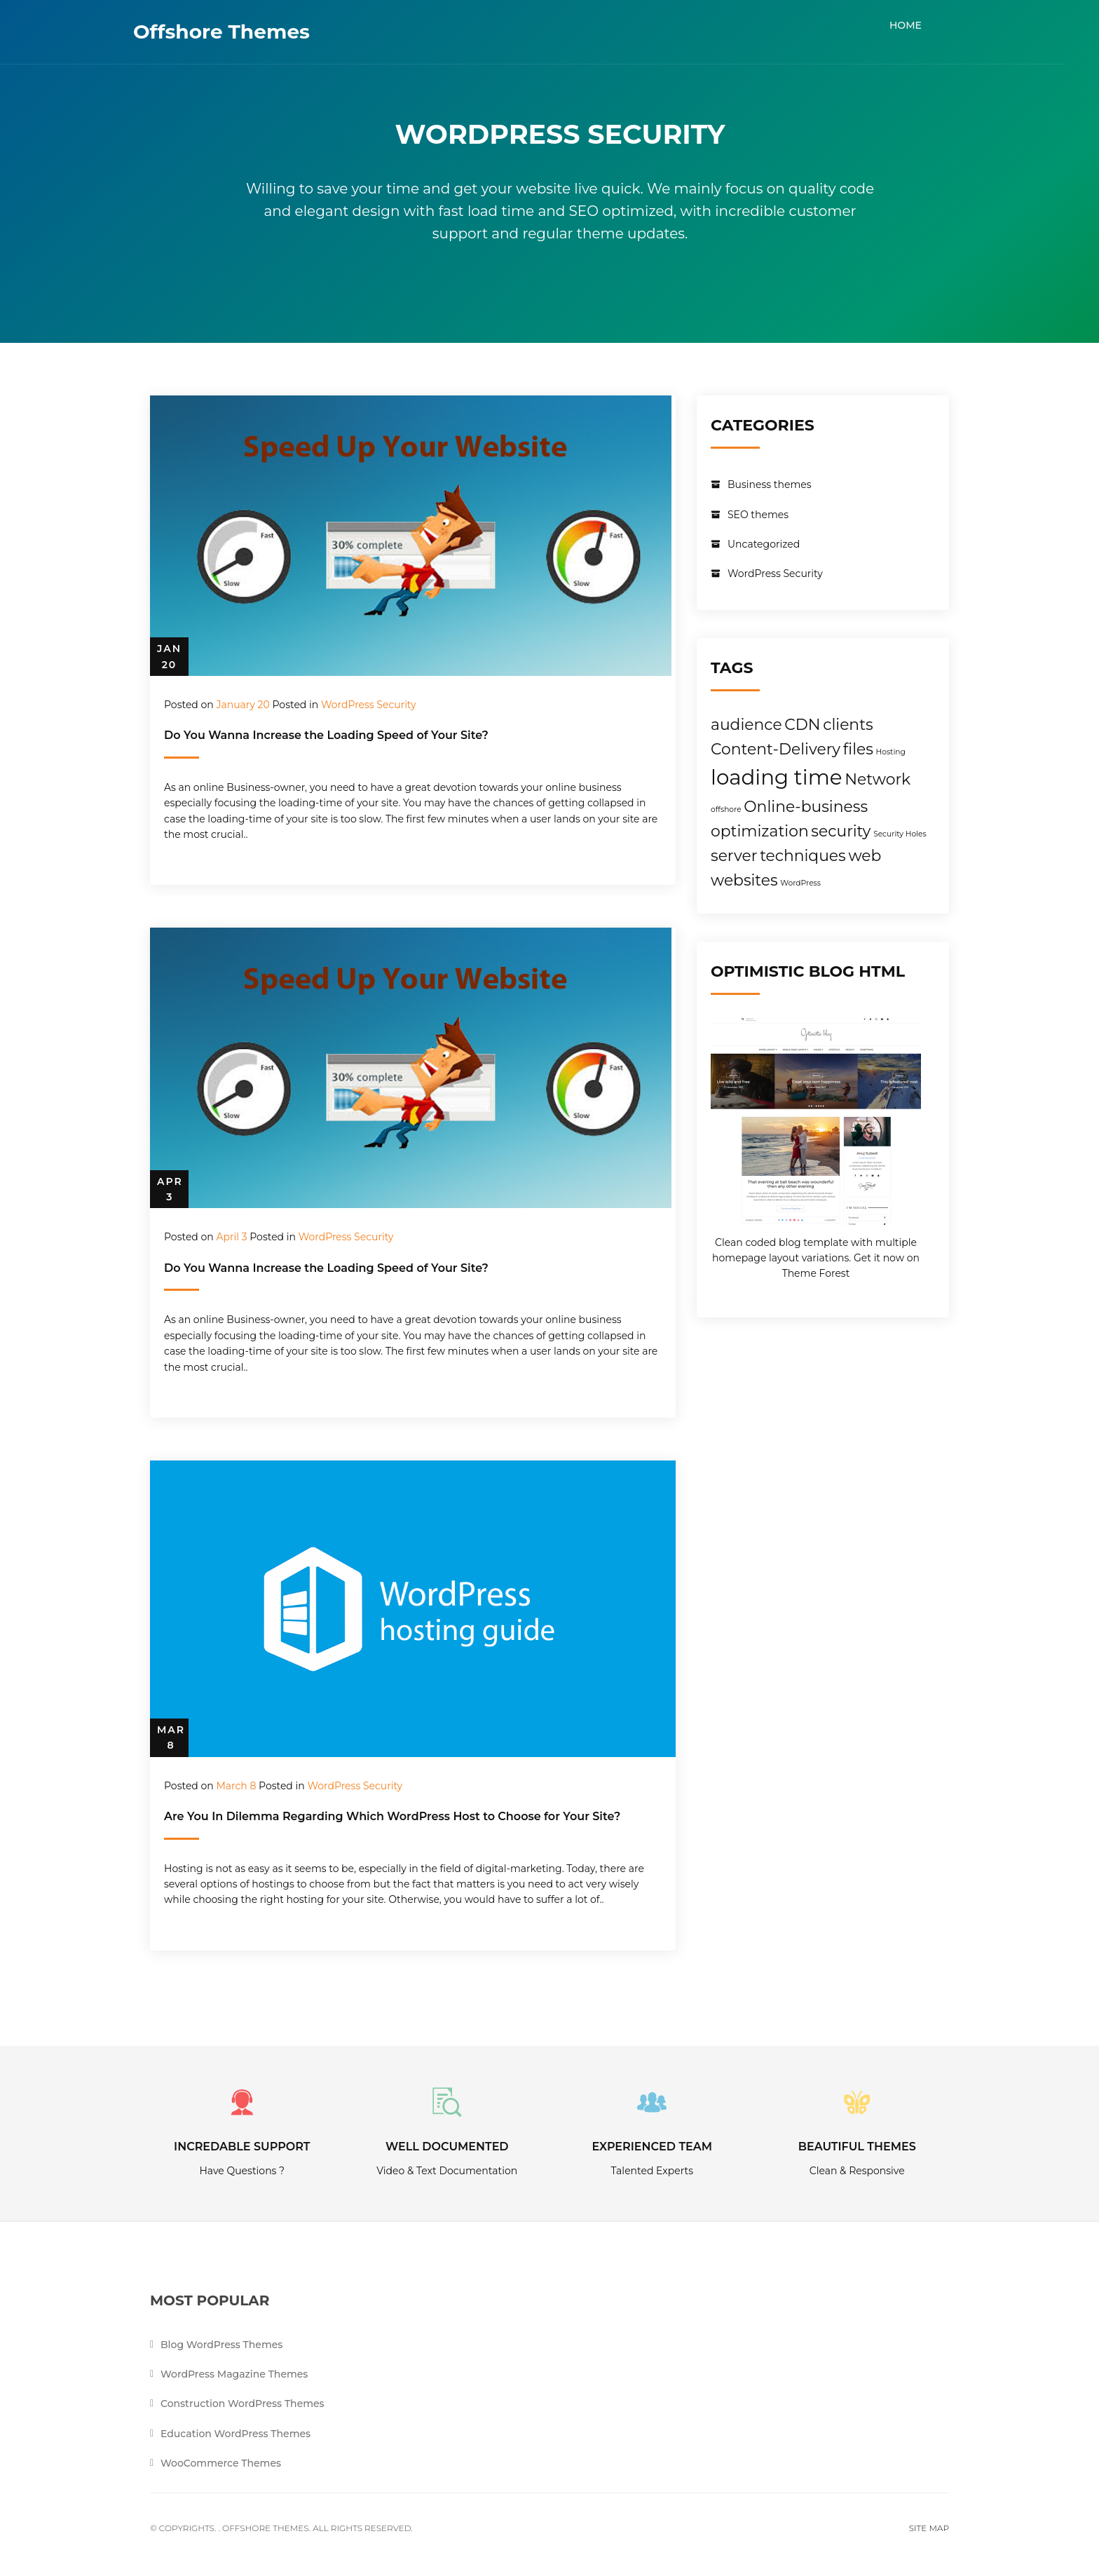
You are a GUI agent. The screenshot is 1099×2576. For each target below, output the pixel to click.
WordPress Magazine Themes (234, 2375)
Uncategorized (764, 544)
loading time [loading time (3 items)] (776, 777)
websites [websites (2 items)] (744, 880)
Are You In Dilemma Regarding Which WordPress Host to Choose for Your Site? (392, 1816)
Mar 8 (171, 1737)
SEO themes (758, 514)
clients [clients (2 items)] (848, 724)
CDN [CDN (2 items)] (802, 724)
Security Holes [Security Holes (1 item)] (899, 834)
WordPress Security (368, 704)
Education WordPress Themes (235, 2434)
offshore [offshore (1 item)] (726, 809)
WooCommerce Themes (221, 2464)
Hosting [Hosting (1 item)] (891, 752)
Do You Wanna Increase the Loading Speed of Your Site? (326, 735)
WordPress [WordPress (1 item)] (800, 883)
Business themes (770, 484)
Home (922, 25)
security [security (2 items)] (841, 831)
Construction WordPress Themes (243, 2405)
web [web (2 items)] (864, 855)
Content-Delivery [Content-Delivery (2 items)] (775, 749)
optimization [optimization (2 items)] (760, 831)
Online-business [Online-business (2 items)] (806, 806)
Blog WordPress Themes (221, 2345)
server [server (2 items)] (734, 855)
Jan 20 (169, 656)
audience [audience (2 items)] (746, 724)
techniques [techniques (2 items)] (803, 855)
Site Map (929, 2528)
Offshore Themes (238, 31)
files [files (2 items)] (858, 749)
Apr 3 (170, 1189)
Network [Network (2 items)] (877, 779)
